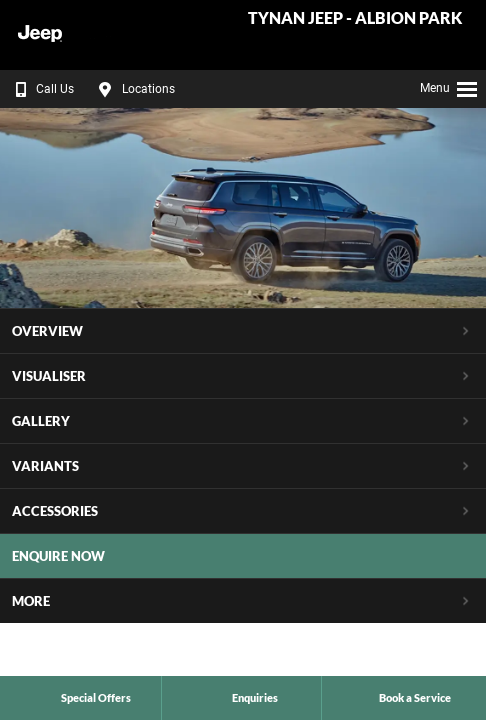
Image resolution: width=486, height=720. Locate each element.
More (31, 601)
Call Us (40, 89)
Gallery (41, 421)
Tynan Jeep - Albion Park (355, 18)
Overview (47, 331)
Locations (134, 89)
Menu (449, 86)
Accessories (55, 511)
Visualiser (49, 376)
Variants (45, 466)
